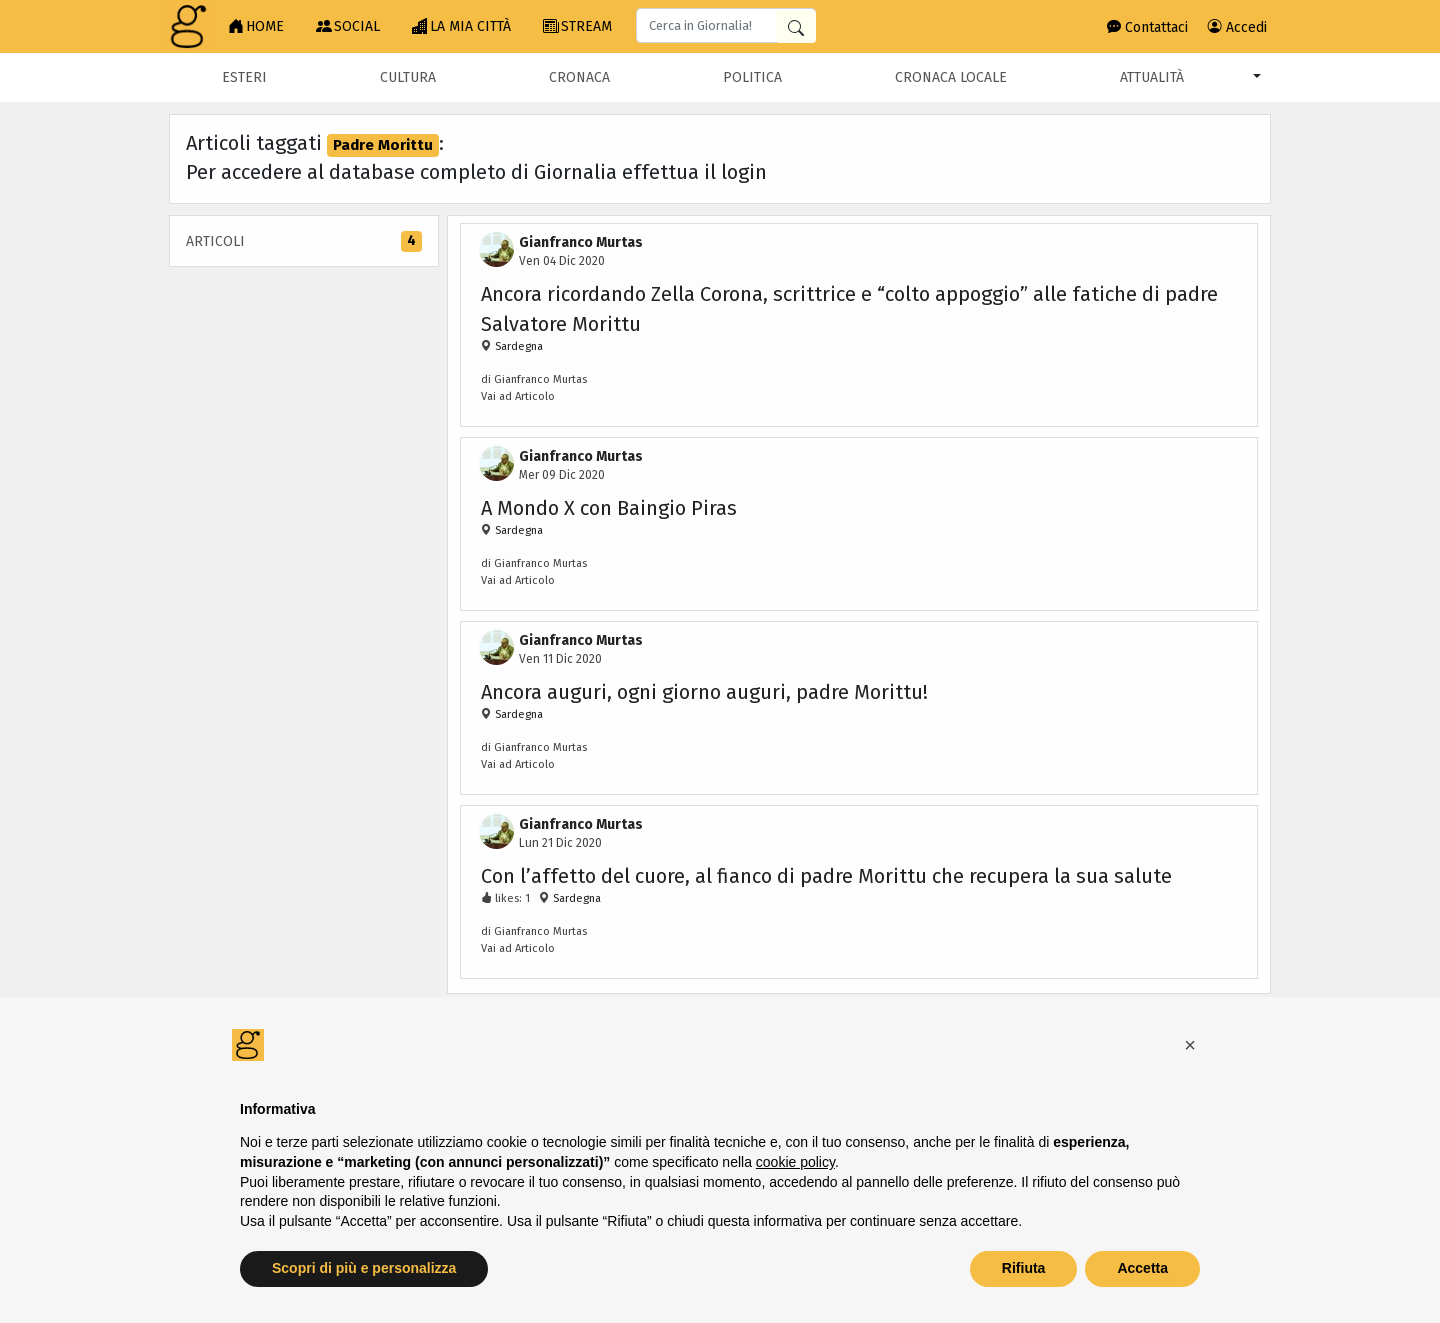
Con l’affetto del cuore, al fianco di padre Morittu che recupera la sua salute (826, 876)
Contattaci (1147, 27)
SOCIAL (348, 27)
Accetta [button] (1142, 1268)
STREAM (577, 27)
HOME (256, 27)
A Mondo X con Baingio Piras (609, 508)
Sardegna (517, 346)
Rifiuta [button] (1024, 1268)
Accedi (1237, 27)
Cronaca (579, 77)
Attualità (1152, 77)
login (744, 172)
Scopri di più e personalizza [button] (364, 1268)
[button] (1190, 1045)
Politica (752, 77)
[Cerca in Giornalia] (796, 26)
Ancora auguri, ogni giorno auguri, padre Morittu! (704, 692)
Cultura (408, 77)
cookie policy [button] (795, 1162)
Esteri (244, 77)
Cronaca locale (951, 77)
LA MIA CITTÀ (461, 27)
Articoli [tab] (304, 241)
